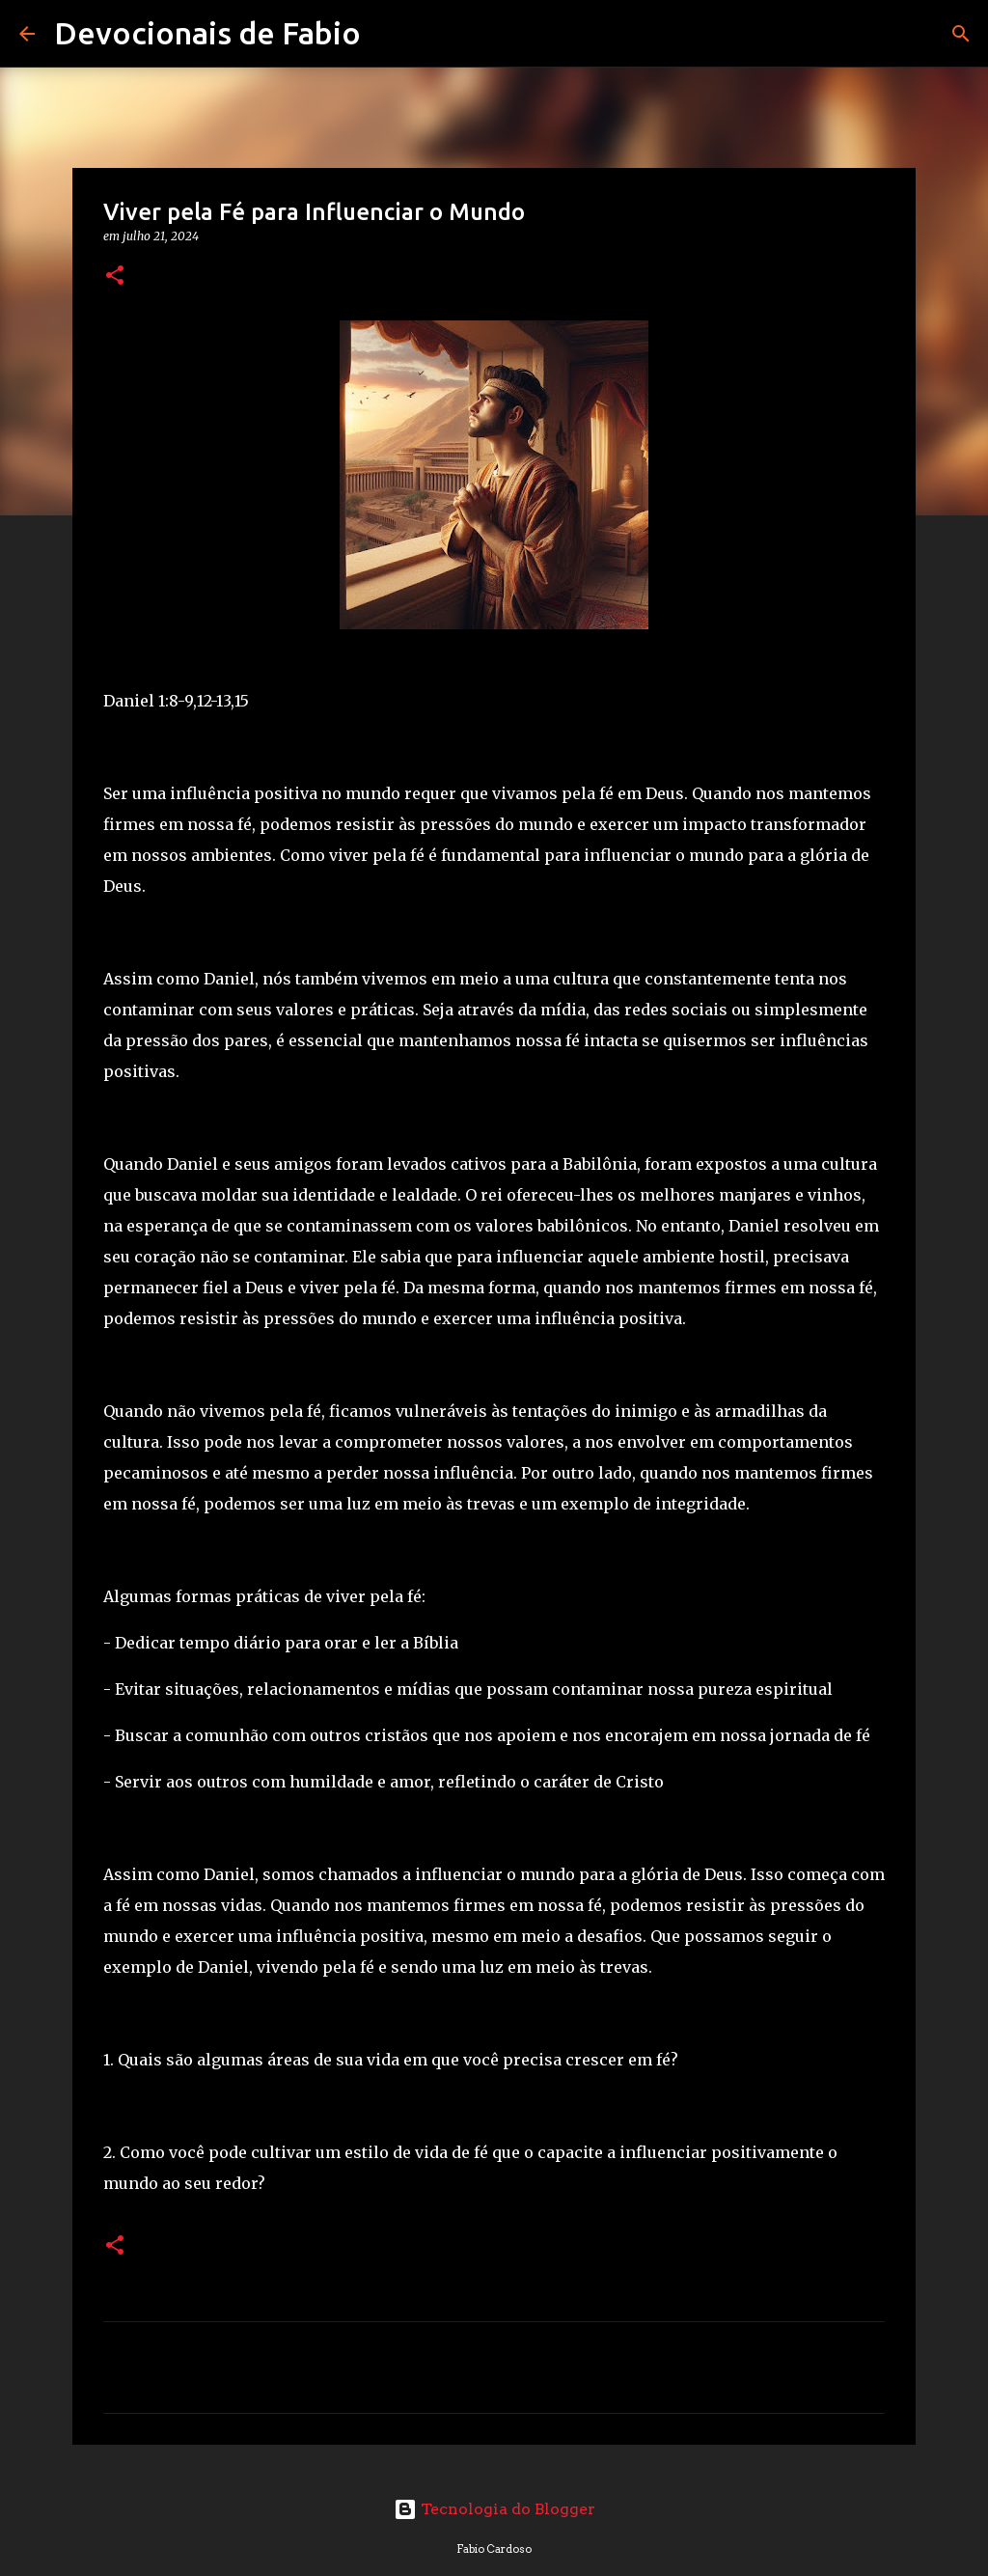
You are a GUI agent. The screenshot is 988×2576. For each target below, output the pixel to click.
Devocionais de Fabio (207, 32)
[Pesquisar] (387, 34)
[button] (114, 276)
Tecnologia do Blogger (494, 2509)
